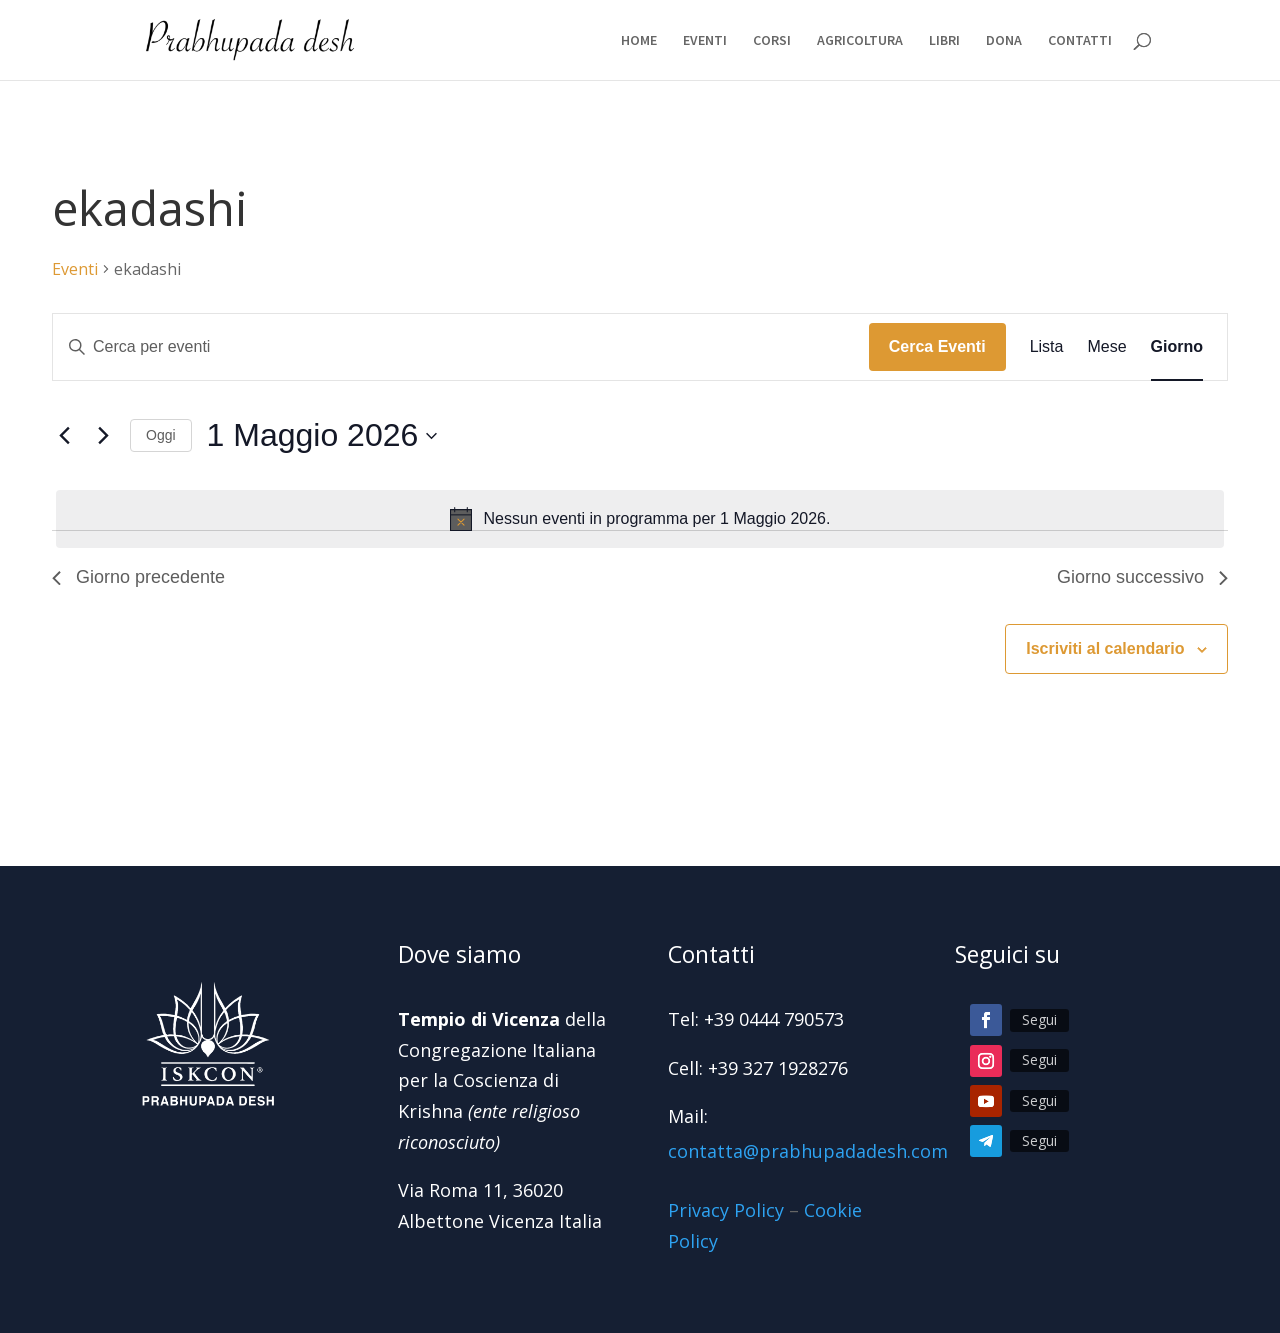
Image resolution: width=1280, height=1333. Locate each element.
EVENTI (705, 41)
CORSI (772, 41)
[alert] (640, 519)
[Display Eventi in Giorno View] (1177, 347)
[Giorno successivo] (103, 436)
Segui (1039, 1019)
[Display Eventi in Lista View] (1047, 347)
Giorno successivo (1142, 577)
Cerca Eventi (937, 346)
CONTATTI (1080, 41)
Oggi (161, 435)
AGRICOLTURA (860, 41)
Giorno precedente (138, 577)
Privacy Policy (726, 1210)
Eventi (75, 269)
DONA (1004, 41)
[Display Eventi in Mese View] (1106, 347)
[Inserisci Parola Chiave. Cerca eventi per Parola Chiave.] (461, 347)
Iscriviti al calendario (1105, 648)
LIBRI (944, 41)
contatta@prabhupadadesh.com (808, 1151)
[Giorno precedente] (64, 436)
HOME (639, 41)
